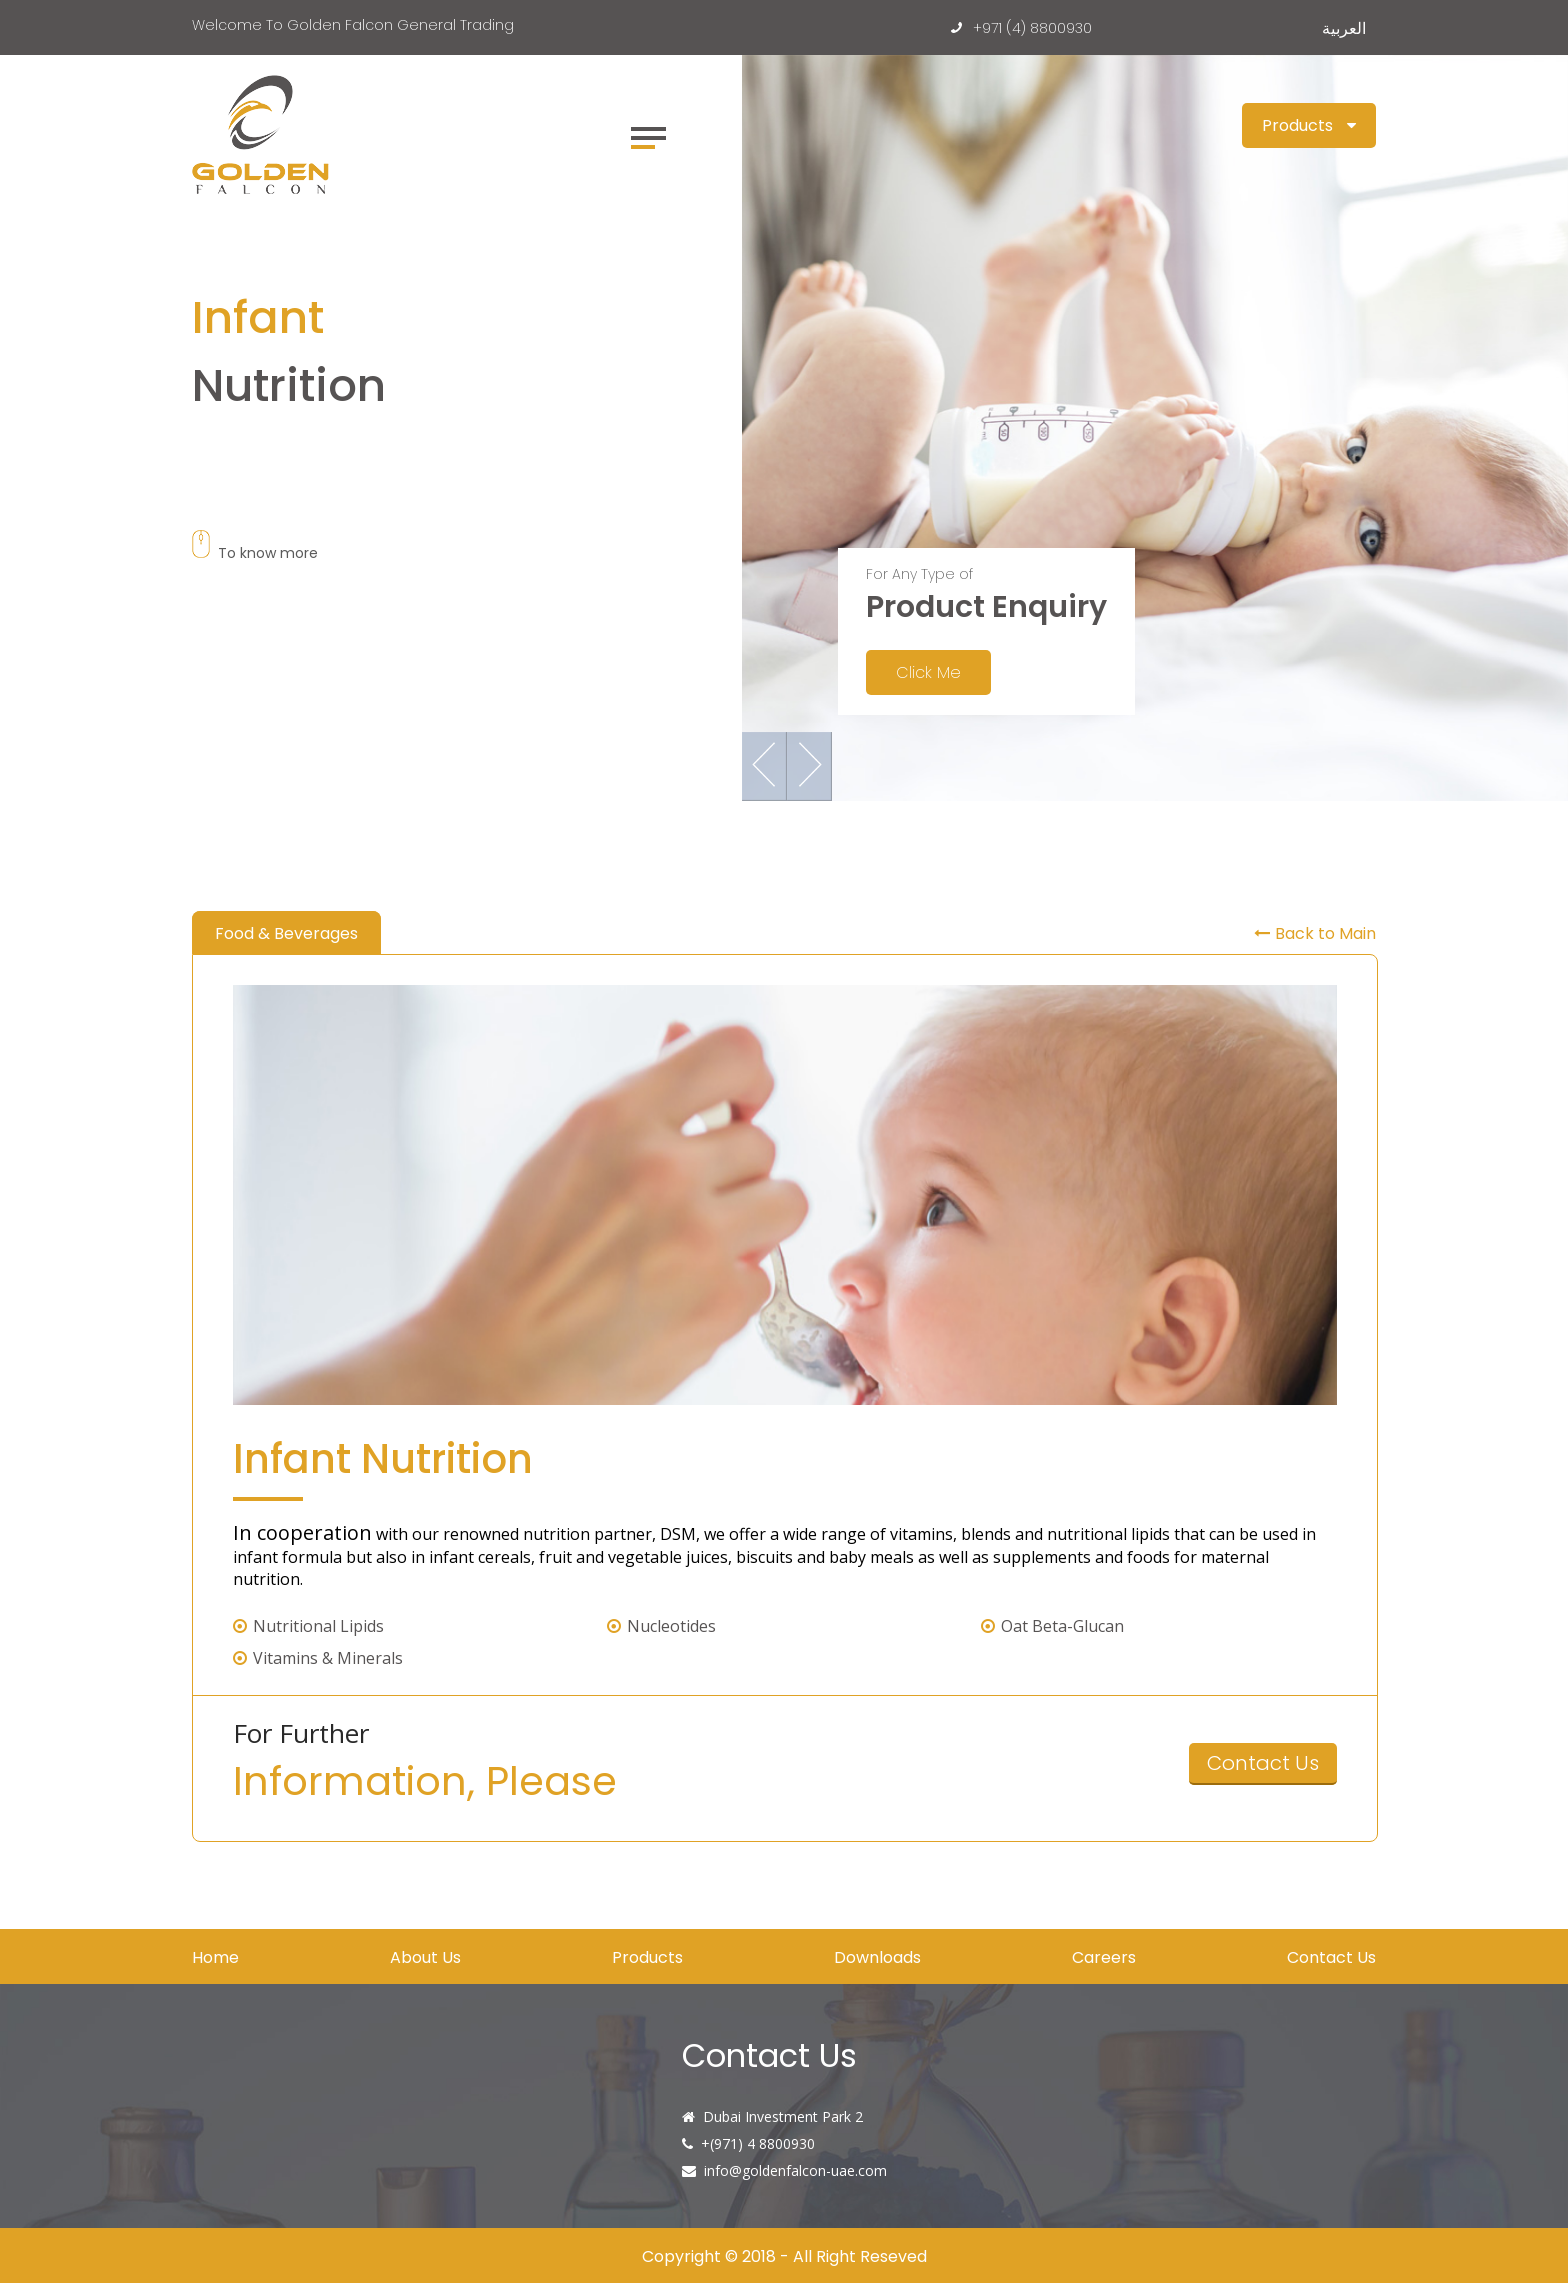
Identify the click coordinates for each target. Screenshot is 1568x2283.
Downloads (877, 1957)
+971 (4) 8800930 (1025, 28)
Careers (1104, 1957)
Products (647, 1957)
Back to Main (1315, 933)
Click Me (928, 672)
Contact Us (1263, 1763)
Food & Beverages (286, 933)
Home (215, 1957)
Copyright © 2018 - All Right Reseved (784, 2256)
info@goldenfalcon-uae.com (795, 2170)
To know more (255, 553)
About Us (425, 1957)
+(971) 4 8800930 (758, 2143)
